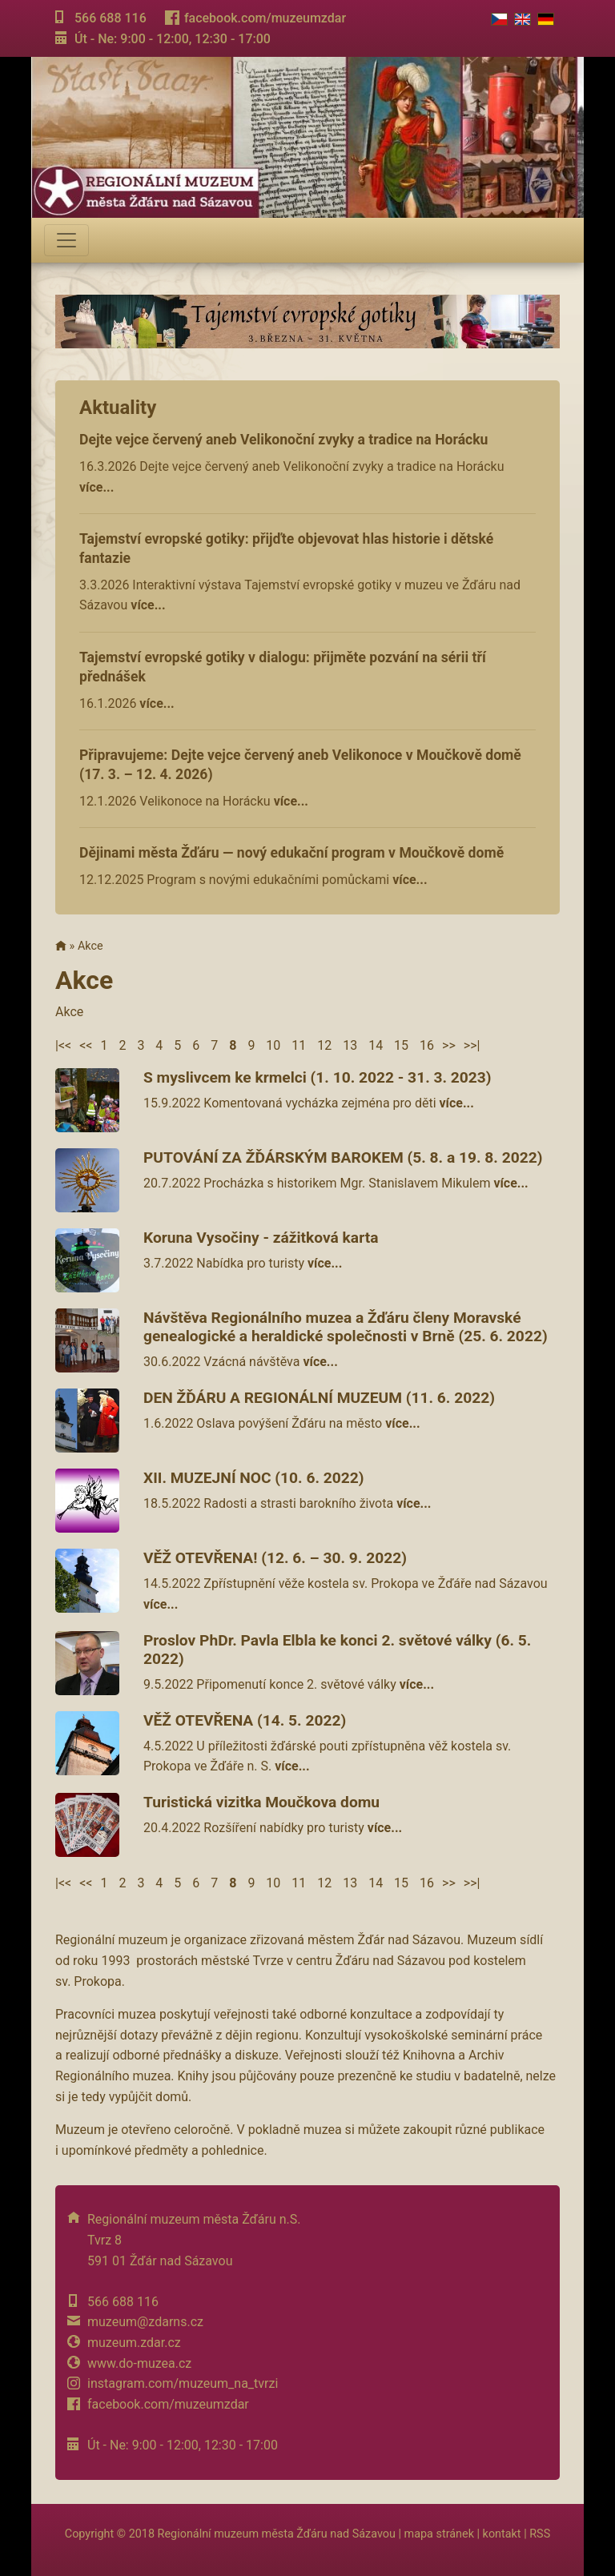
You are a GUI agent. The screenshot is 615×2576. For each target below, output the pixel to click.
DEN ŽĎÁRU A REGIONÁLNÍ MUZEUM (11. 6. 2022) (319, 1397)
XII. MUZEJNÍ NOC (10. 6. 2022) (253, 1478)
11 (298, 1045)
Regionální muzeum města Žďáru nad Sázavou (277, 2534)
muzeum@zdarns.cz (145, 2321)
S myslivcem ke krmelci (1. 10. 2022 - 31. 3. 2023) (317, 1077)
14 (375, 1045)
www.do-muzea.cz (139, 2363)
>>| (472, 1045)
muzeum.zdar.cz (134, 2342)
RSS (539, 2534)
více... (96, 487)
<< (85, 1045)
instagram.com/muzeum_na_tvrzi (182, 2383)
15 (401, 1045)
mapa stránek (439, 2534)
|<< (63, 1045)
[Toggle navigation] (66, 240)
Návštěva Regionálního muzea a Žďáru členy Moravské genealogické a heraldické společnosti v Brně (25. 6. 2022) (345, 1326)
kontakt (502, 2534)
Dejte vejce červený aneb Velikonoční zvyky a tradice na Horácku (283, 440)
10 (273, 1045)
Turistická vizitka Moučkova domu (261, 1802)
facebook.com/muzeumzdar (265, 18)
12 (324, 1045)
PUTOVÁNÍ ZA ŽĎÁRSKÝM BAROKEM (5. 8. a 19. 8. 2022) (342, 1157)
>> (449, 1045)
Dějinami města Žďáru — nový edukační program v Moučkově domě (291, 853)
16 (427, 1045)
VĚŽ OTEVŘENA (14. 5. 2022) (244, 1720)
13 (350, 1045)
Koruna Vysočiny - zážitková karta (260, 1237)
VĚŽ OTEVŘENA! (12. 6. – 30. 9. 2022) (275, 1558)
